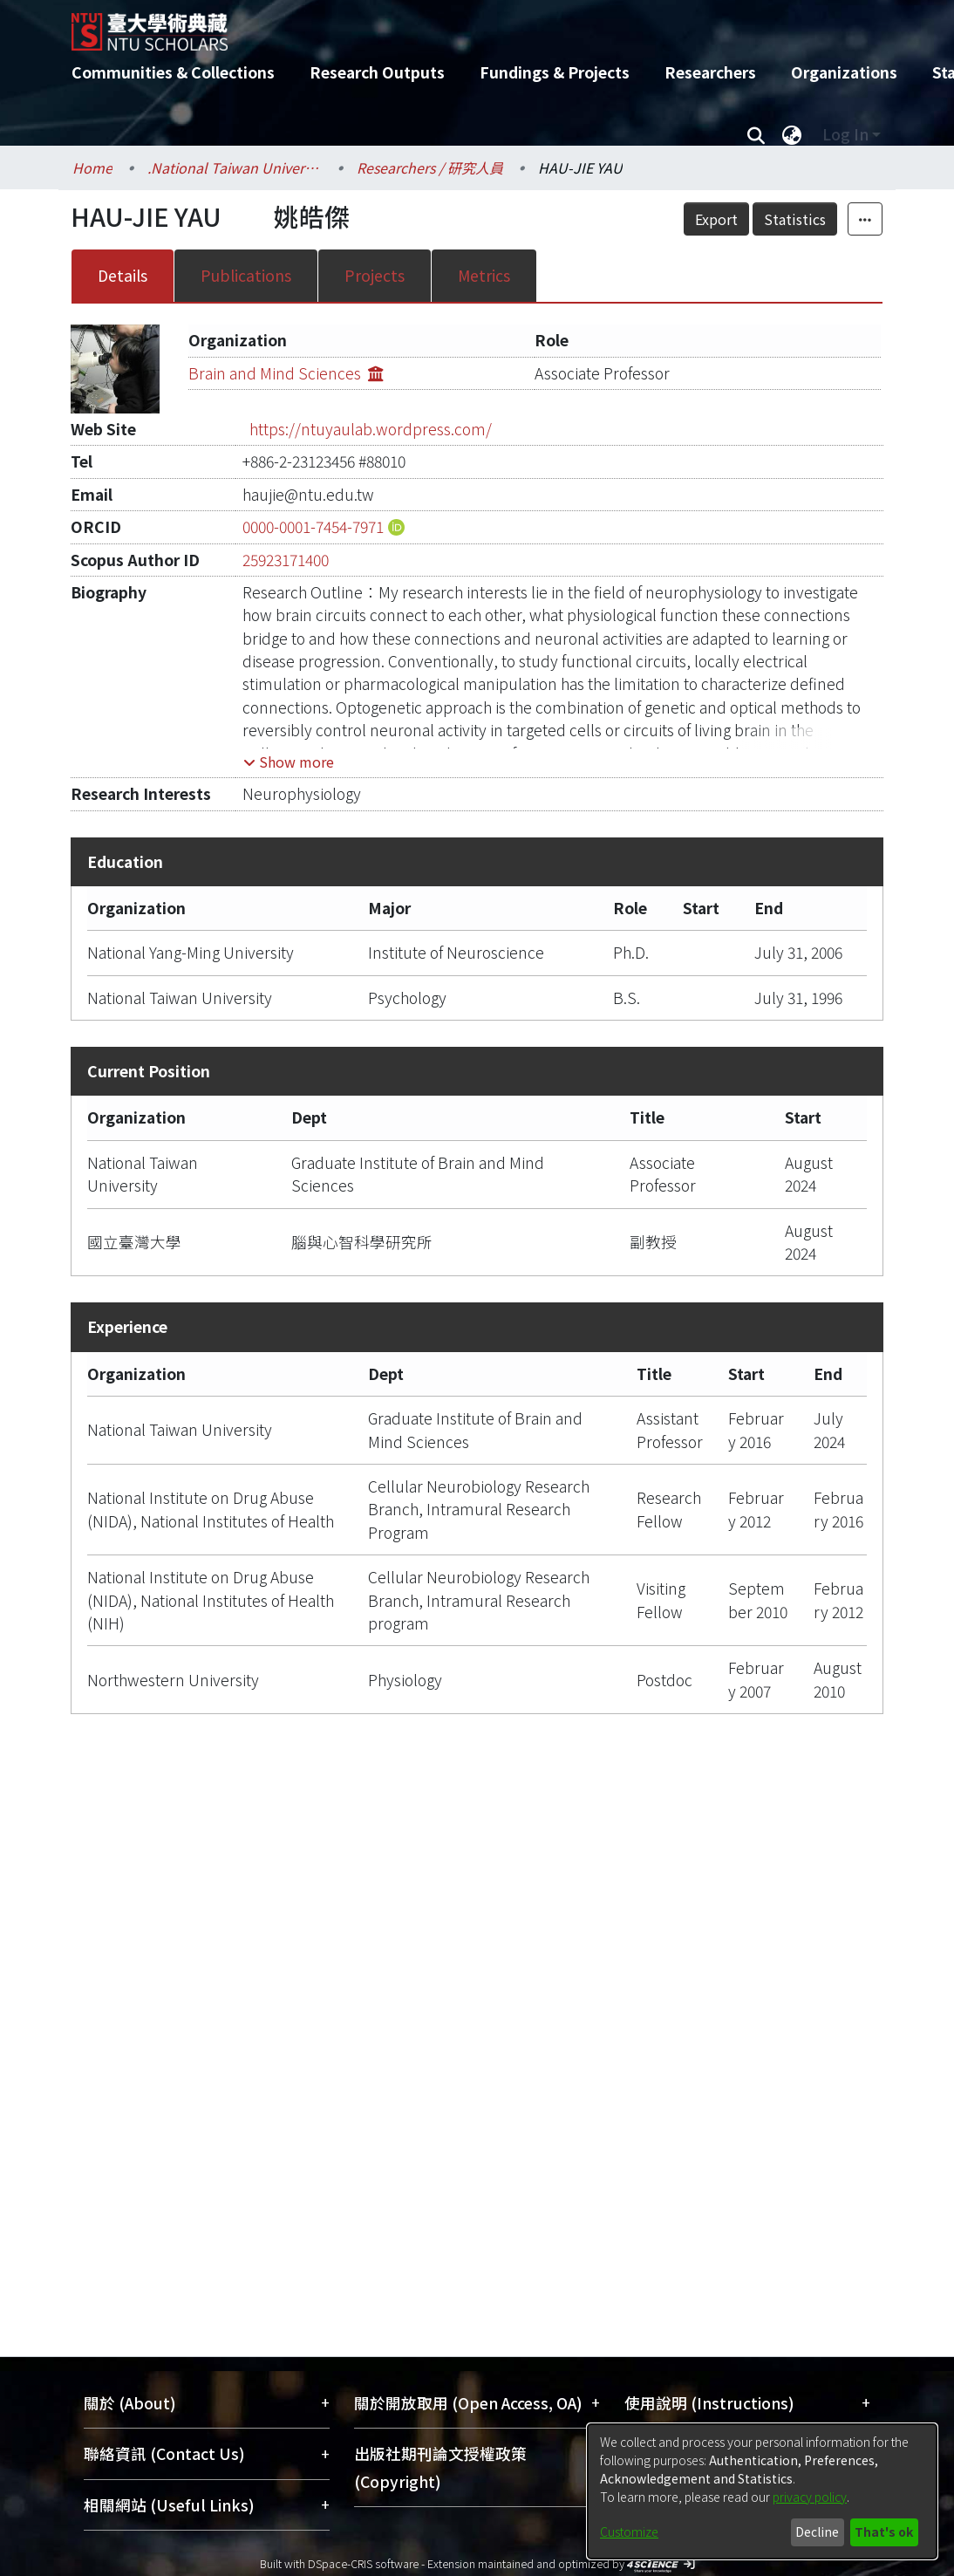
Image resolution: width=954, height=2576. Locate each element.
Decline (817, 2531)
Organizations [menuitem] (844, 72)
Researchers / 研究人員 (430, 167)
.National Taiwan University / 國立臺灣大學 (234, 167)
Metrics (484, 275)
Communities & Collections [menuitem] (173, 72)
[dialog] (762, 2491)
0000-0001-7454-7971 (313, 526)
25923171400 (285, 560)
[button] (288, 761)
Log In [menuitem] (845, 134)
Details (122, 275)
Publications (246, 275)
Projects (374, 275)
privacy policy (810, 2496)
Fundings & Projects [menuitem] (555, 72)
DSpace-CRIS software (363, 2563)
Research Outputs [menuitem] (377, 72)
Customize (629, 2531)
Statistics (795, 218)
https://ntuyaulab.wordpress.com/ (370, 429)
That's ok (884, 2531)
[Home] (462, 25)
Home (92, 167)
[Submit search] (756, 134)
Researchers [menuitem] (710, 72)
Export (716, 218)
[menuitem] (792, 134)
